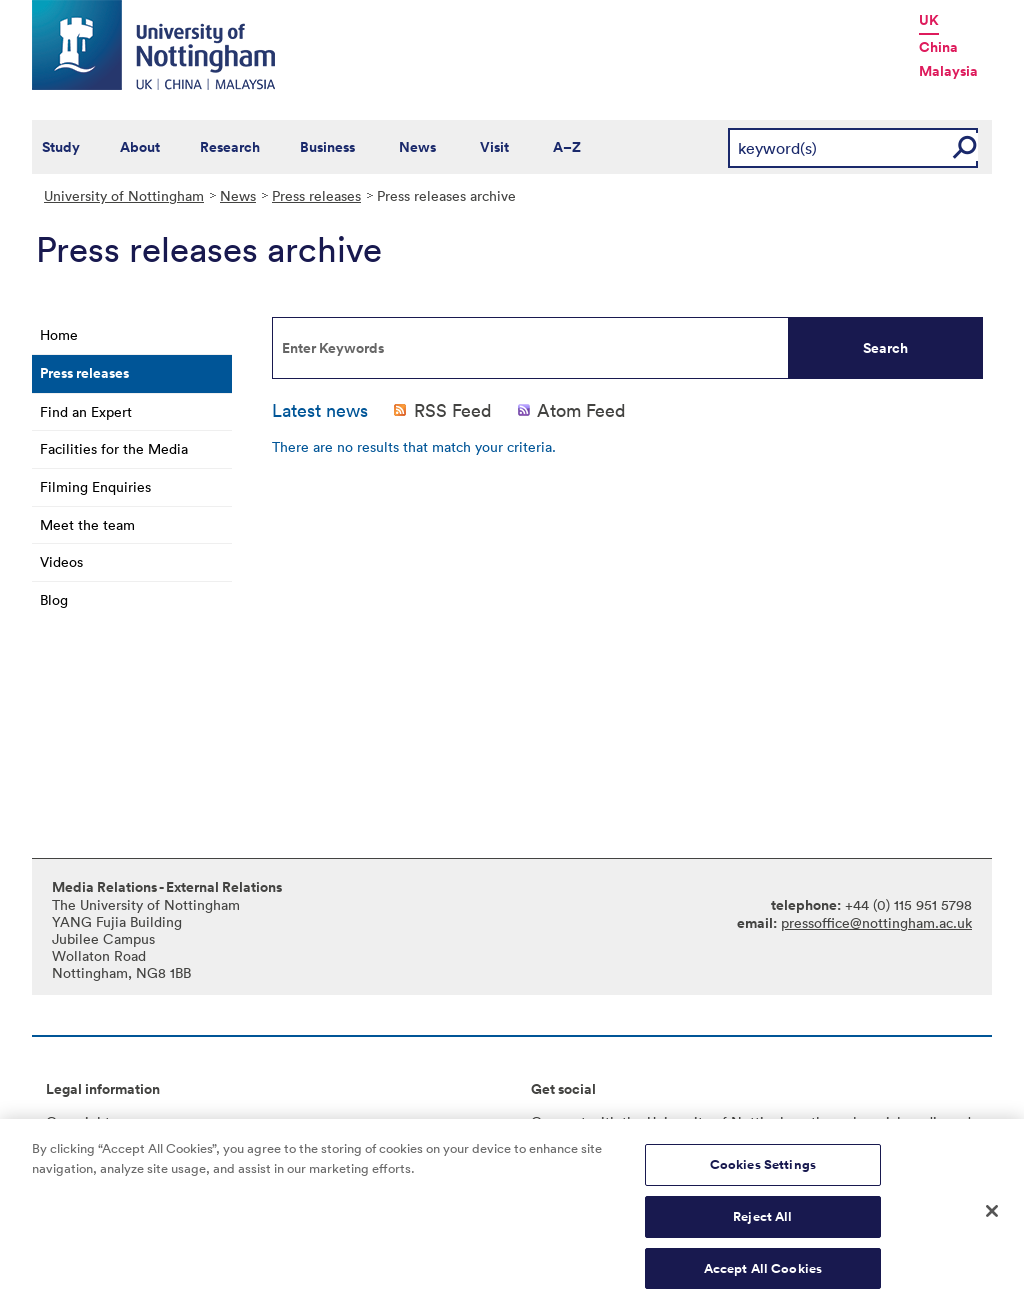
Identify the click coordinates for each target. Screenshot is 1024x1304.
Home (59, 334)
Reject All (762, 1221)
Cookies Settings (763, 1170)
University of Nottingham (124, 195)
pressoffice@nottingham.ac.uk (876, 922)
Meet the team (87, 524)
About (140, 147)
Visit (494, 147)
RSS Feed (453, 410)
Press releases (316, 195)
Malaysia (948, 71)
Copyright (78, 1121)
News (417, 147)
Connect (558, 1121)
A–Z (567, 147)
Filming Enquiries (95, 486)
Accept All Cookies (763, 1273)
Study (61, 147)
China (938, 47)
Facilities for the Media (114, 448)
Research (230, 147)
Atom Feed (581, 410)
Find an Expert (86, 411)
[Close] (992, 1217)
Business (327, 147)
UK (929, 20)
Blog (54, 599)
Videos (61, 561)
